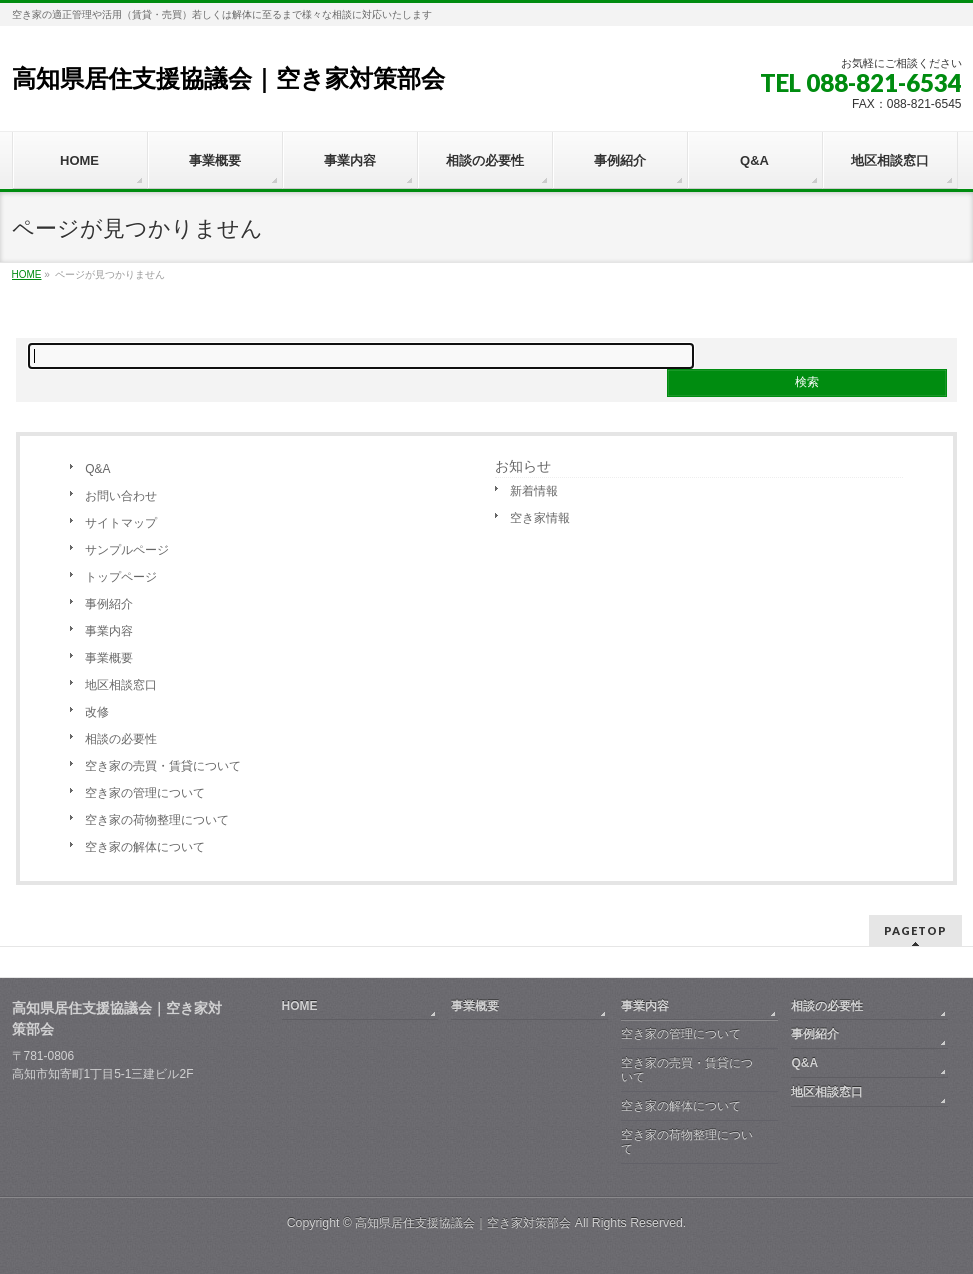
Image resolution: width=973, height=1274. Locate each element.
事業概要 (109, 658)
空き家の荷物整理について (157, 820)
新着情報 (534, 491)
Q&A (97, 469)
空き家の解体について (145, 847)
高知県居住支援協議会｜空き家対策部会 (228, 78)
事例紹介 (109, 604)
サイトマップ (121, 523)
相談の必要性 (121, 739)
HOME (300, 1006)
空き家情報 (540, 518)
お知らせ (523, 466)
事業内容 (109, 631)
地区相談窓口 (121, 685)
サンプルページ (127, 550)
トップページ (121, 577)
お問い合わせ (121, 496)
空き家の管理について (145, 793)
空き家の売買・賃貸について (163, 766)
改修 (97, 712)
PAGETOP (915, 930)
